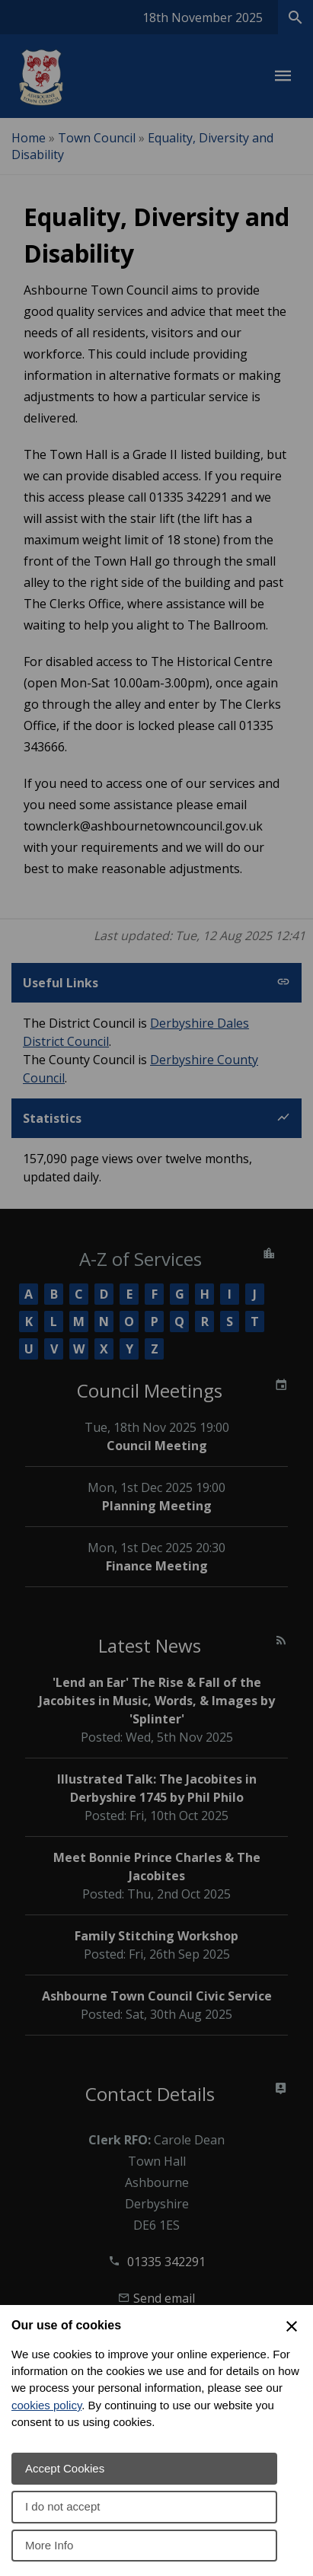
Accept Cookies (64, 2468)
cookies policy (46, 2405)
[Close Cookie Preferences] (292, 2326)
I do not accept (62, 2506)
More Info (49, 2545)
